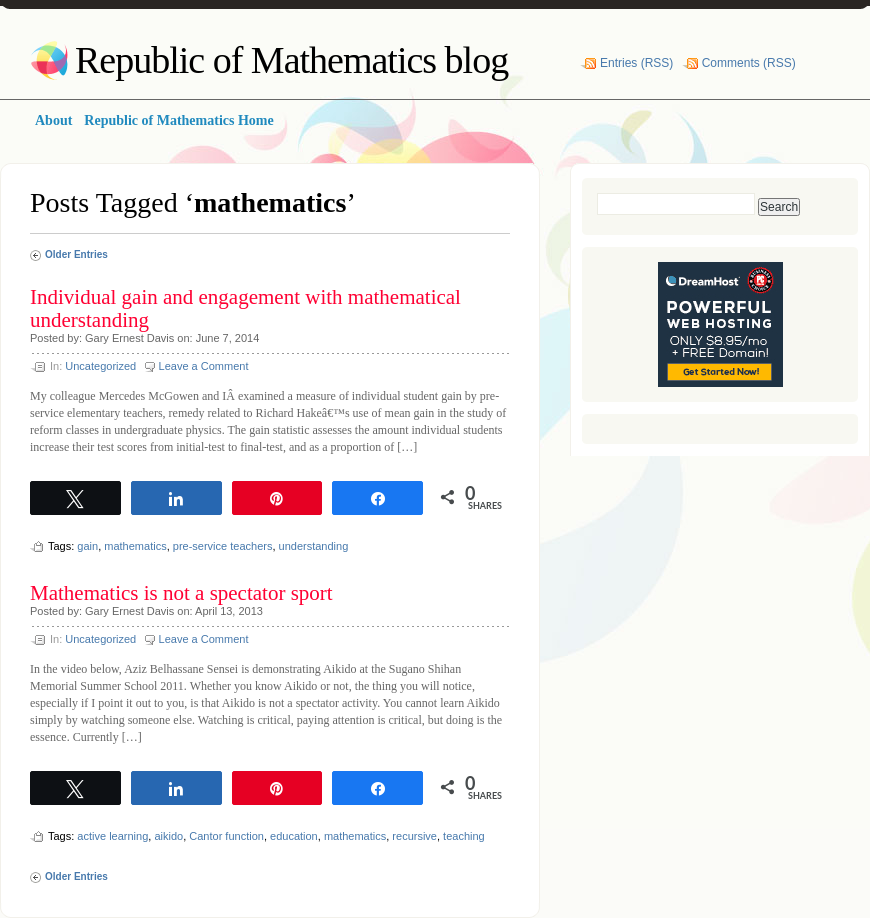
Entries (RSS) (636, 63)
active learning (112, 836)
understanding (314, 546)
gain (87, 546)
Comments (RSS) (749, 63)
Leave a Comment (204, 366)
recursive (414, 836)
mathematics (135, 546)
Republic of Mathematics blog (291, 60)
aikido (168, 836)
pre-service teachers (223, 546)
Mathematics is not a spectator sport (181, 593)
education (294, 836)
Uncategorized (100, 366)
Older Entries (76, 254)
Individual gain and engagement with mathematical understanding (245, 308)
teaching (464, 836)
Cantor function (226, 836)
